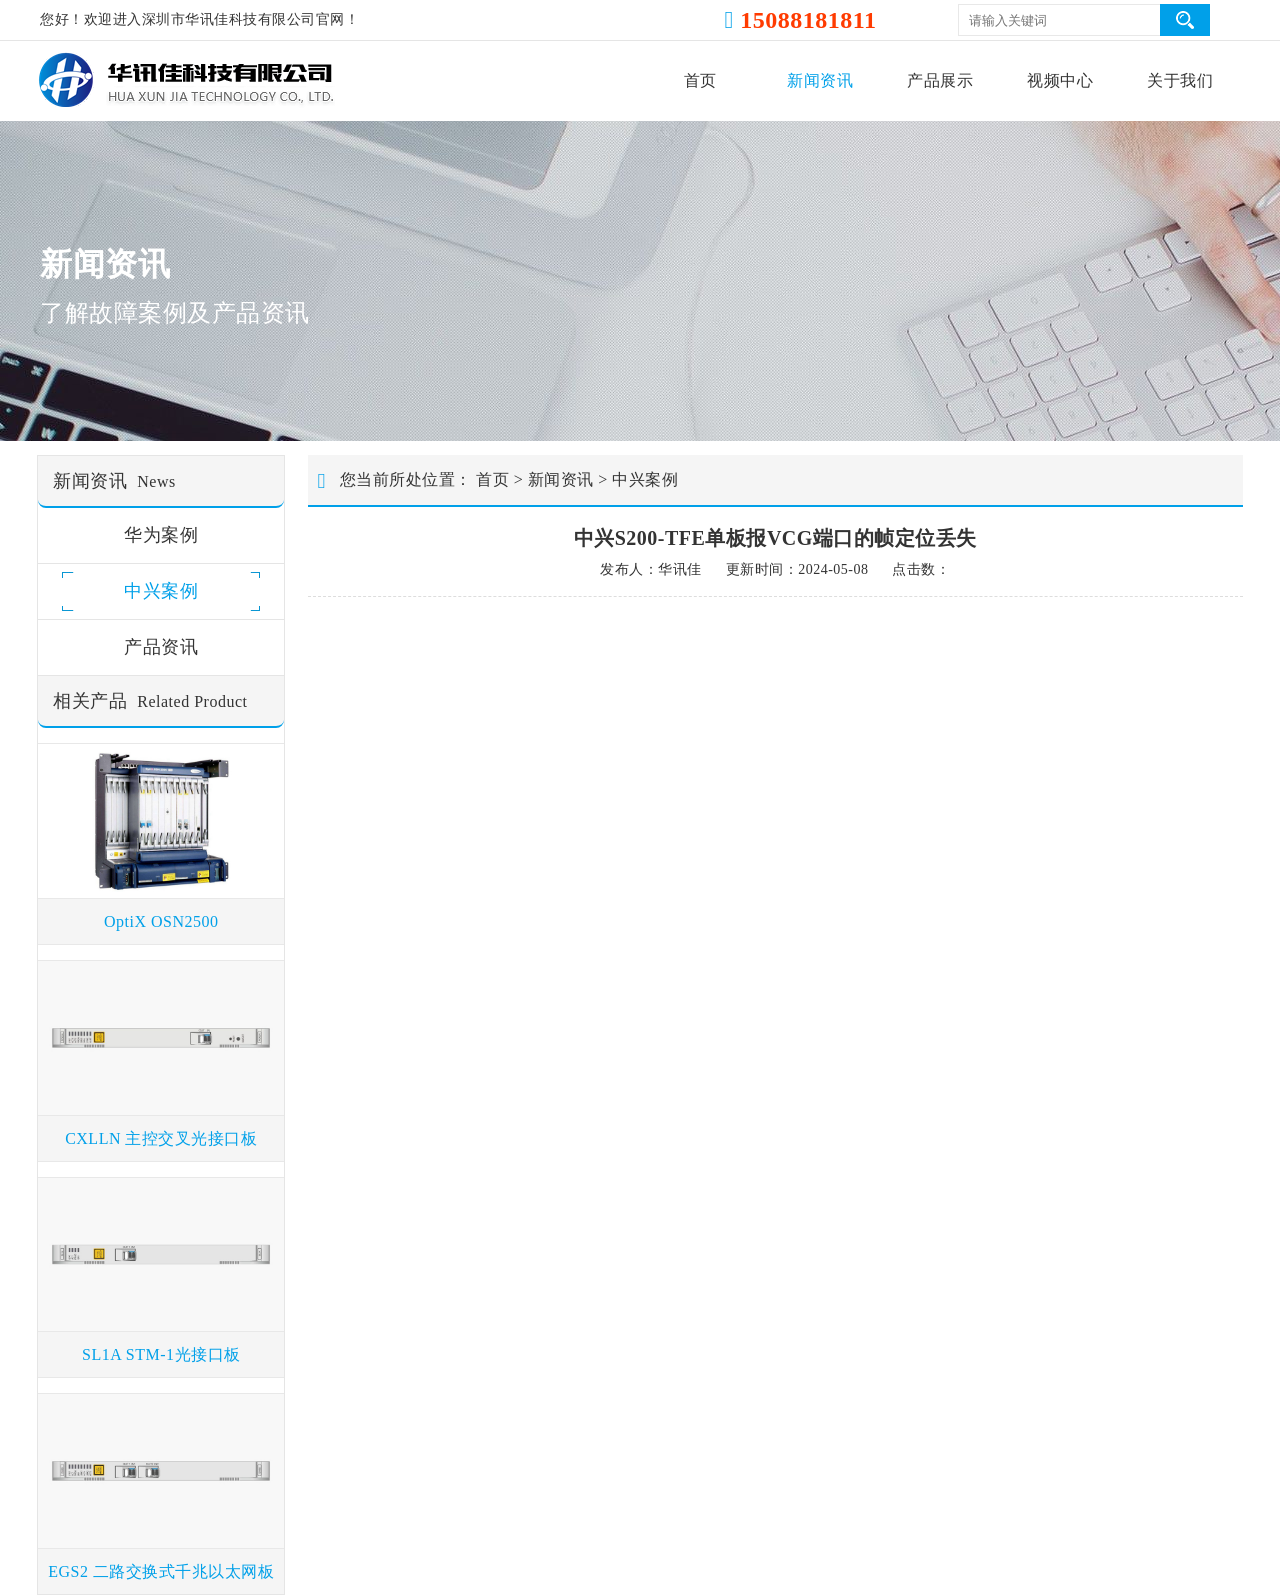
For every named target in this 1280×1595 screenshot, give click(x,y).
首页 (700, 80)
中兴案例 (645, 479)
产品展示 (940, 80)
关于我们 (1180, 80)
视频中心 (1060, 80)
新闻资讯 (820, 80)
